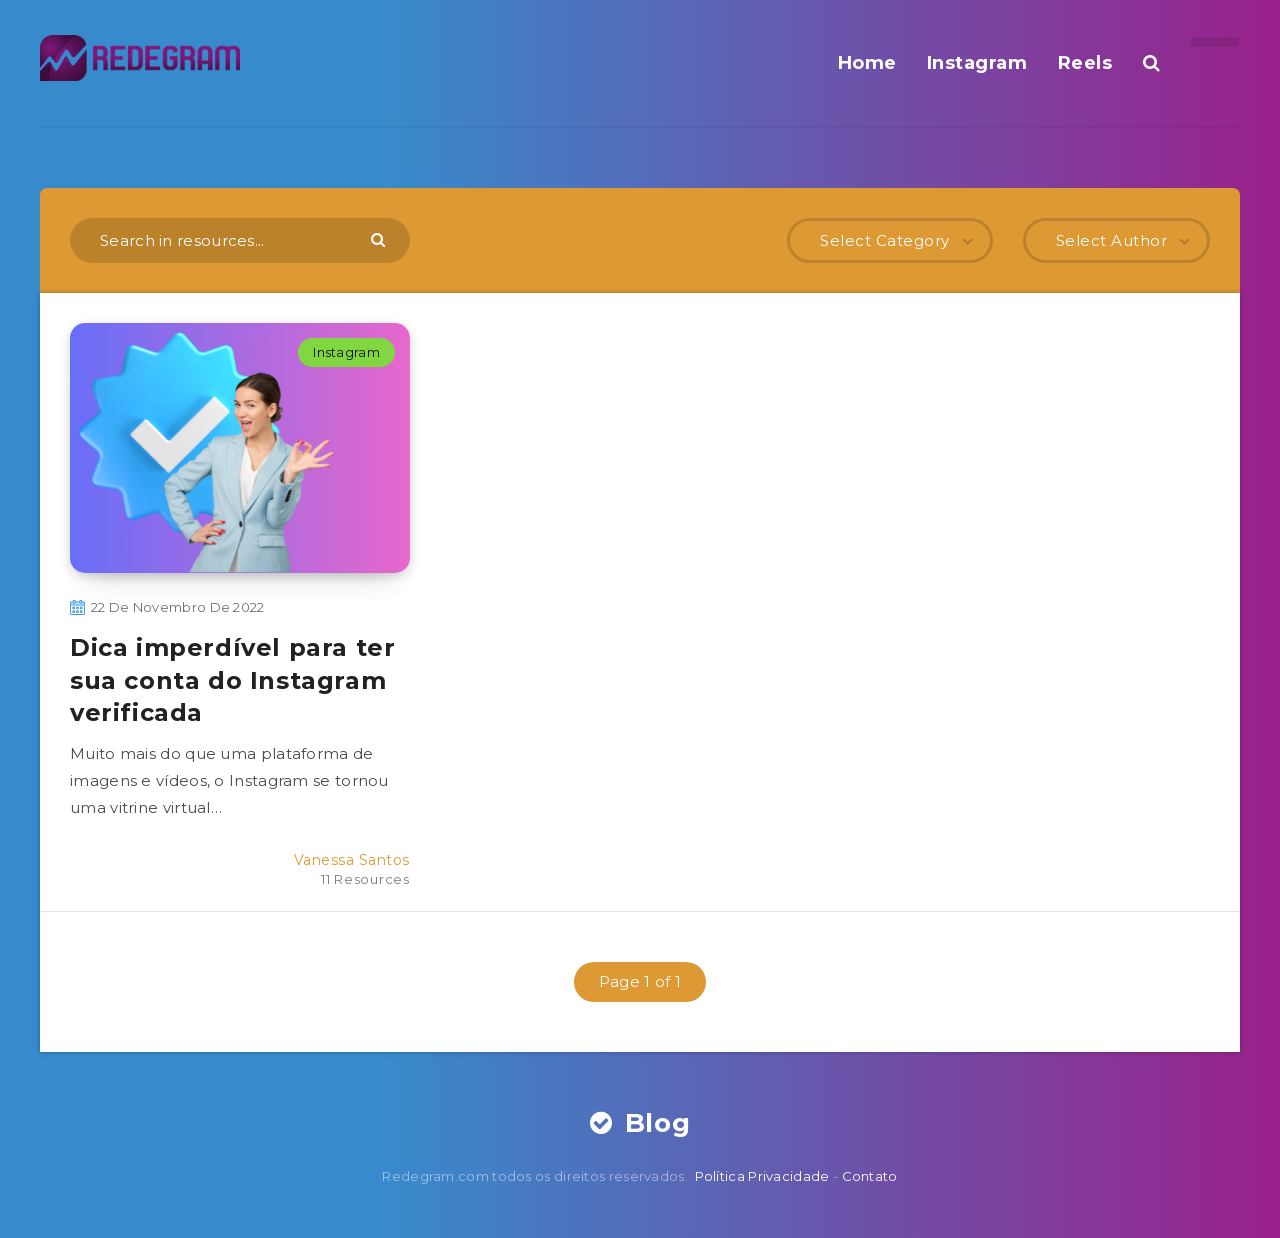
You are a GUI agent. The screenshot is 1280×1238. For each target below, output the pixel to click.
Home (867, 63)
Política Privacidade (762, 1176)
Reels (1085, 63)
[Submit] (380, 239)
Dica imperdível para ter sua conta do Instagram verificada (232, 680)
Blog (640, 1123)
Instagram (977, 63)
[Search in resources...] (240, 240)
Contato (870, 1176)
